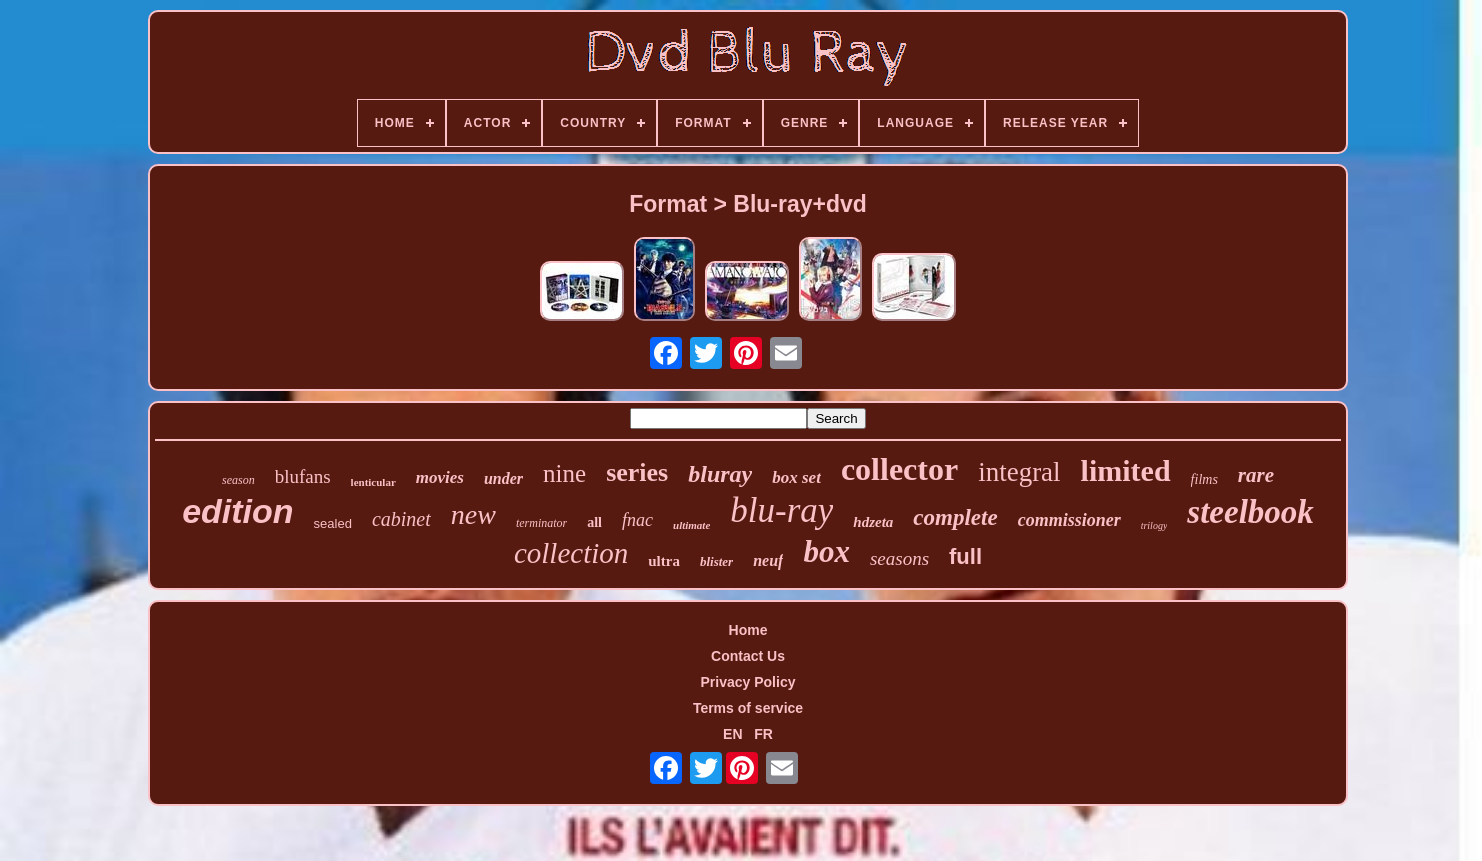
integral (1019, 472)
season (238, 480)
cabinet (401, 519)
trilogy (1154, 525)
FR (763, 734)
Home (748, 630)
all (594, 522)
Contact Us (748, 656)
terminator (541, 523)
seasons (899, 558)
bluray (720, 474)
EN (732, 734)
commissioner (1069, 520)
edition (237, 511)
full (965, 556)
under (503, 478)
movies (440, 477)
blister (716, 561)
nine (564, 473)
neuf (768, 560)
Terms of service (748, 708)
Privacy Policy (748, 682)
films (1204, 479)
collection (571, 553)
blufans (303, 476)
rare (1256, 475)
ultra (664, 561)
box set (796, 477)
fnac (637, 520)
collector (899, 469)
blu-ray (781, 510)
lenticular (373, 482)
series (637, 472)
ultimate (691, 525)
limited (1126, 470)
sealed (333, 523)
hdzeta (873, 522)
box (826, 551)
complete (955, 517)
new (473, 514)
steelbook (1250, 512)
